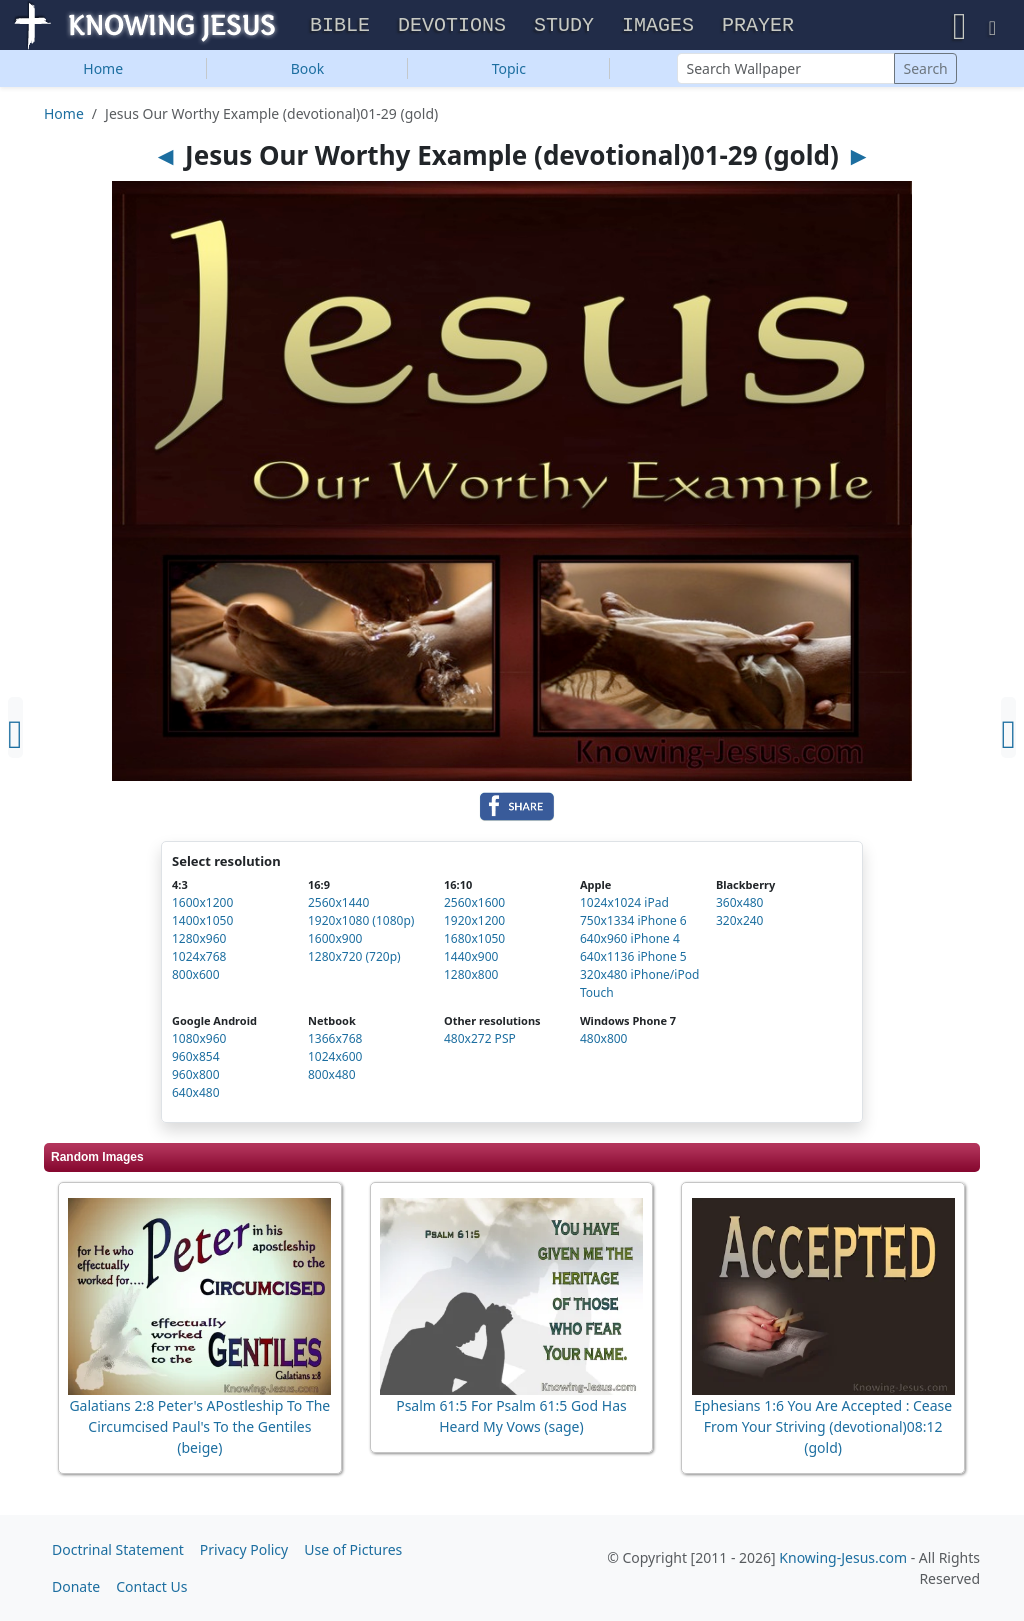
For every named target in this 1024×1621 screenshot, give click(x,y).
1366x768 (335, 1040)
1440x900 (471, 958)
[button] (960, 26)
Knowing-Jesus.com (843, 1557)
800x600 (196, 976)
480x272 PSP (480, 1040)
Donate (76, 1586)
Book (308, 70)
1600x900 (335, 940)
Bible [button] (340, 26)
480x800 (604, 1040)
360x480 (740, 904)
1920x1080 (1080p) (361, 922)
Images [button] (658, 26)
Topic (509, 70)
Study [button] (564, 26)
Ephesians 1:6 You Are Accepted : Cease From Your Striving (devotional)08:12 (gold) (823, 1428)
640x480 (196, 1094)
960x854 (196, 1058)
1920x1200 (474, 922)
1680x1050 (474, 940)
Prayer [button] (758, 26)
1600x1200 (202, 904)
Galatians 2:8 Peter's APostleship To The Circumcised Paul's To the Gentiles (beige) (199, 1428)
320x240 (740, 922)
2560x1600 (474, 904)
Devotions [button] (452, 26)
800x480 (332, 1076)
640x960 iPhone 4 (630, 940)
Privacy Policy (244, 1549)
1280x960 (199, 940)
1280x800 (471, 976)
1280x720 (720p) (354, 958)
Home (103, 70)
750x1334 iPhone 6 (633, 922)
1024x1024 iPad (624, 904)
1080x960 (199, 1040)
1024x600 (335, 1058)
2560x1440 (338, 904)
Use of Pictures (353, 1549)
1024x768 (199, 958)
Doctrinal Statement (118, 1549)
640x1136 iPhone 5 (633, 958)
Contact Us (151, 1586)
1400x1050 (202, 922)
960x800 (196, 1076)
